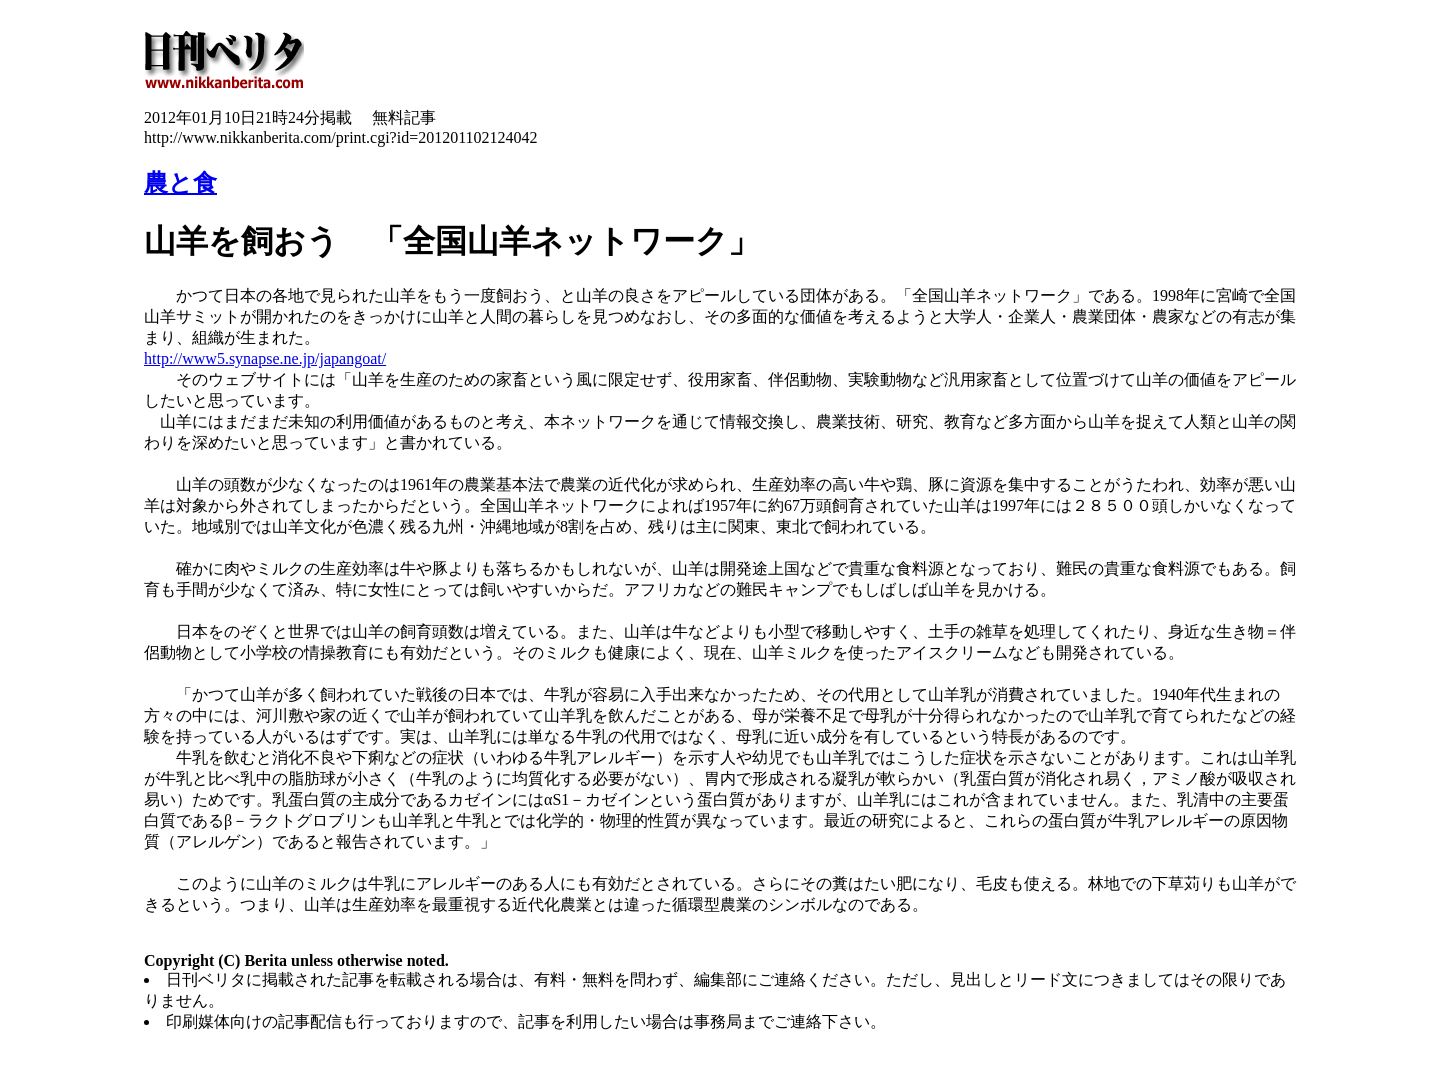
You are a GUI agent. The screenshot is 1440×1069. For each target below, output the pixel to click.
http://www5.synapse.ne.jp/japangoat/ (265, 358)
